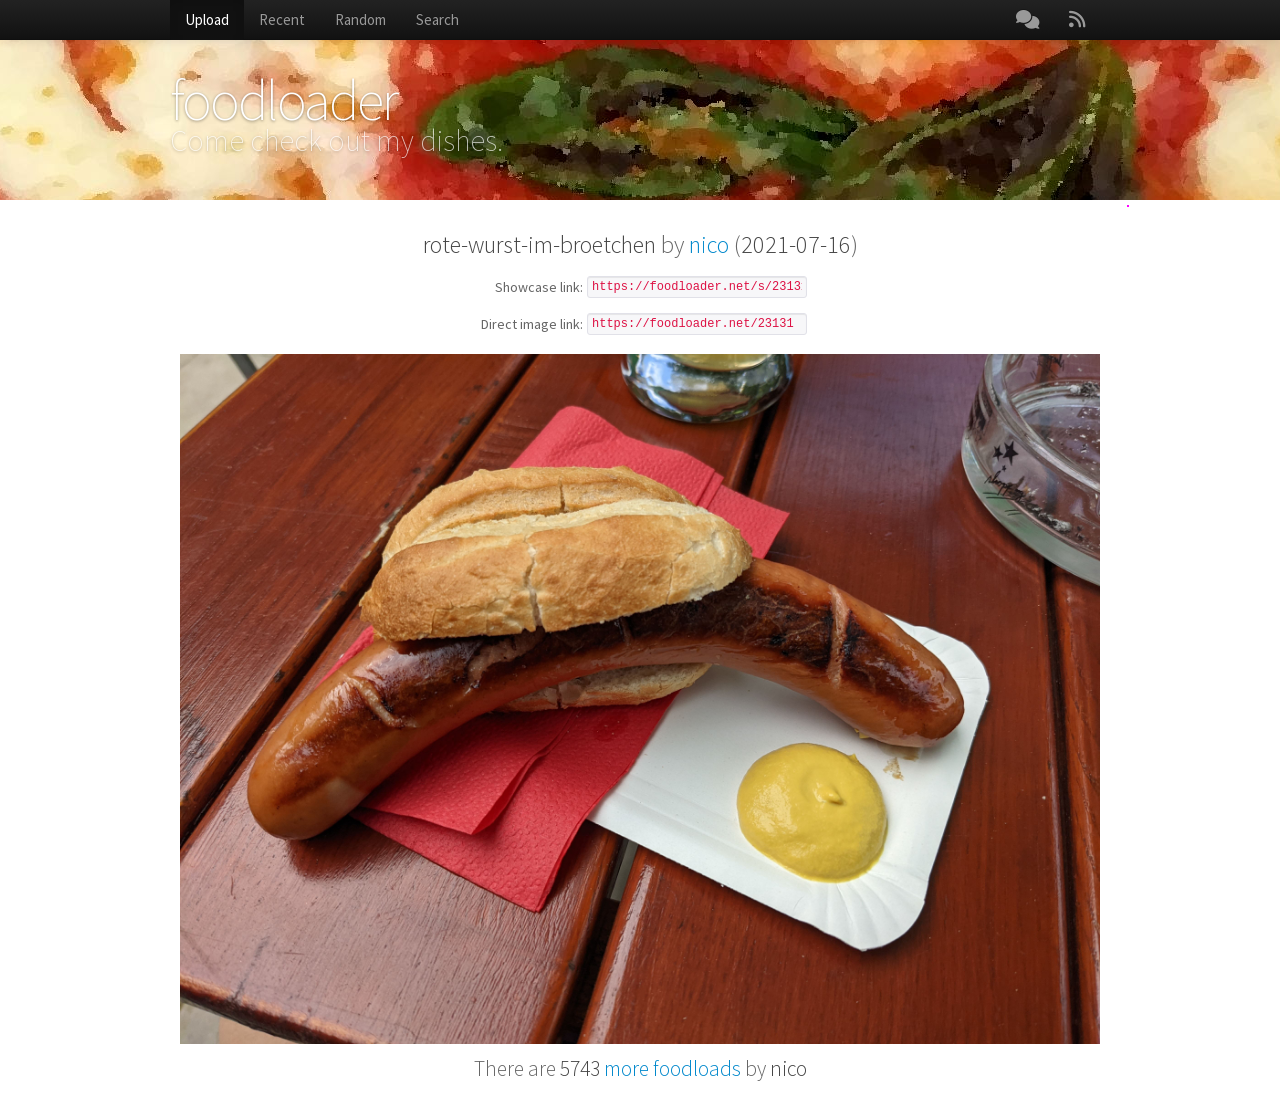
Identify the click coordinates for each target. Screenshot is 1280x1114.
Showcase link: (539, 288)
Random (360, 19)
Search (437, 19)
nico (709, 244)
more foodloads (650, 1068)
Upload (207, 19)
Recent (282, 19)
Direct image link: (532, 325)
